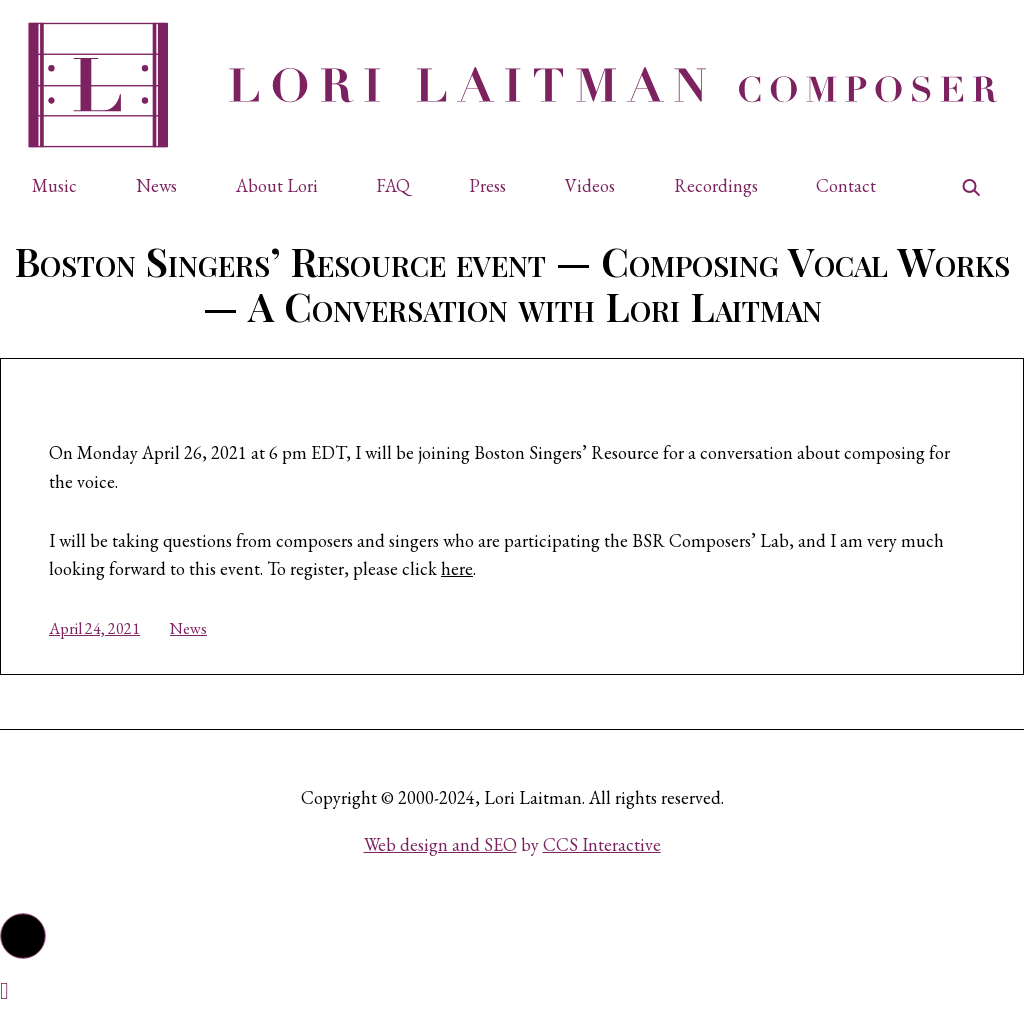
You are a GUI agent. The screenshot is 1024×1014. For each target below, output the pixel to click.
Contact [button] (846, 185)
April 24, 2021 (94, 628)
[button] (63, 186)
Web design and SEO (440, 844)
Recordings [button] (716, 185)
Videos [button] (590, 185)
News (188, 628)
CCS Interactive (602, 844)
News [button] (156, 185)
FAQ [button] (393, 185)
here (457, 568)
